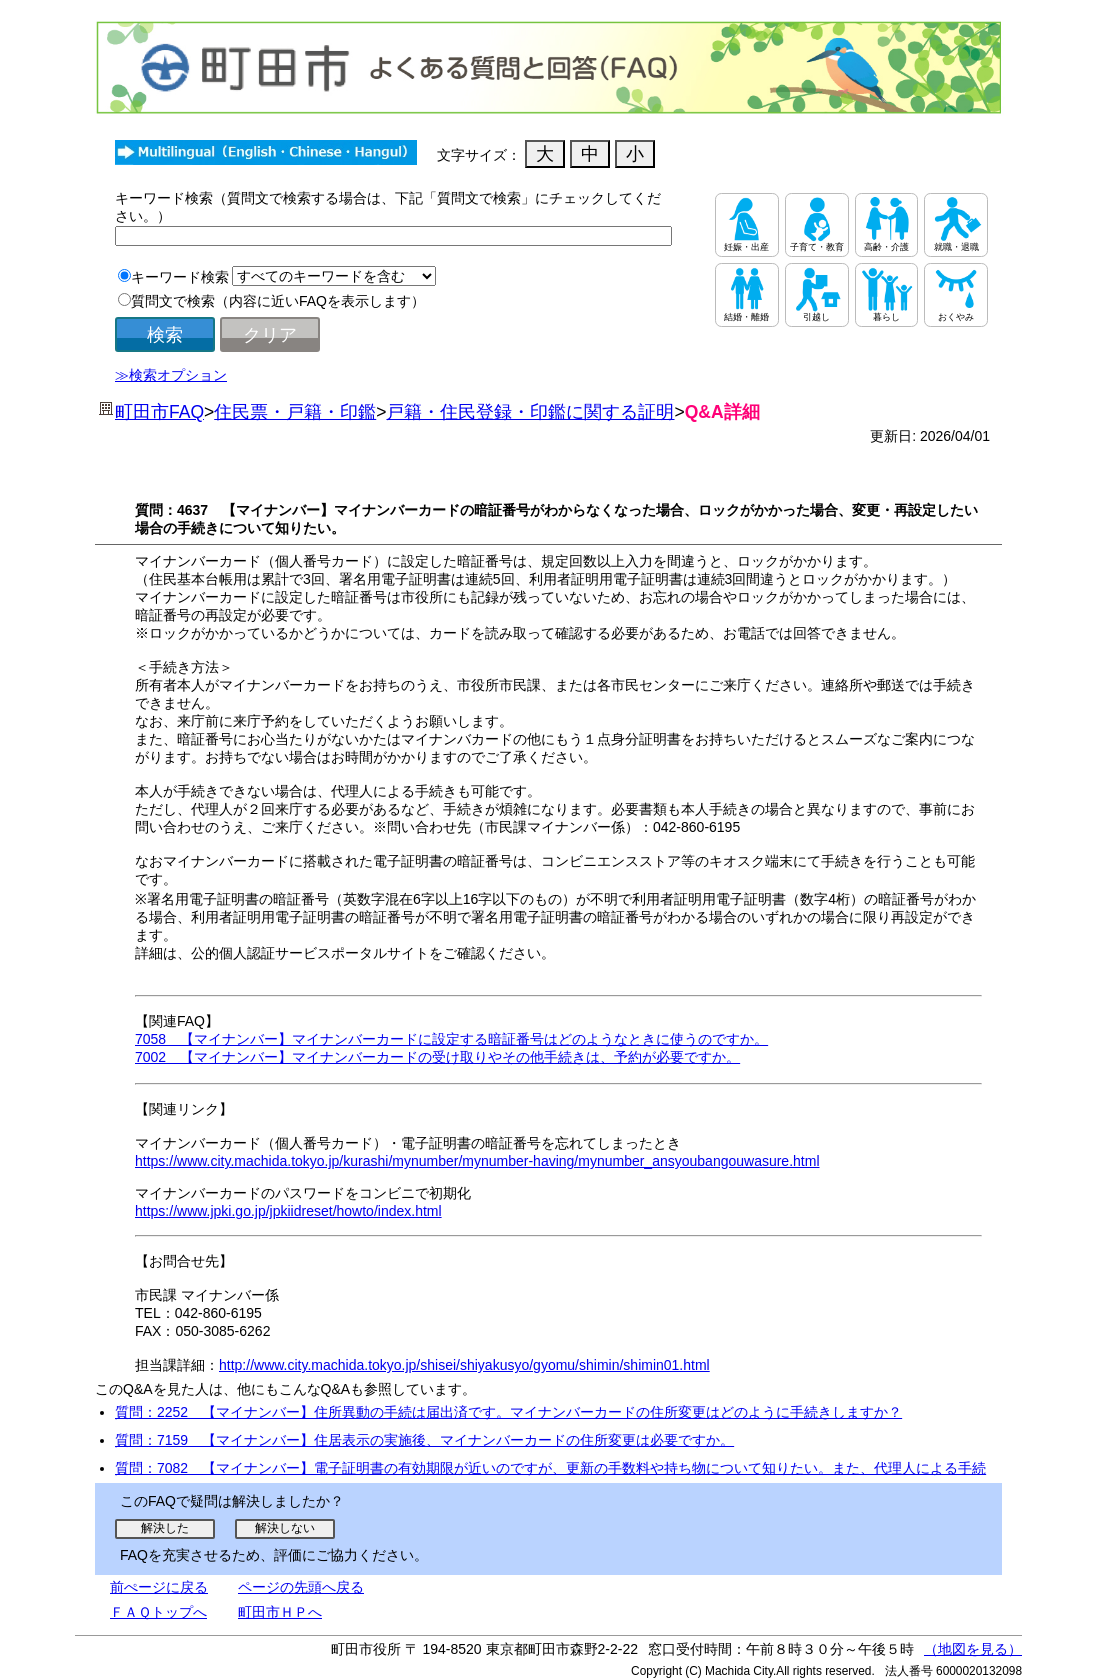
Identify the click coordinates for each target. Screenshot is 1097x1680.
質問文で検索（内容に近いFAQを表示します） (278, 301)
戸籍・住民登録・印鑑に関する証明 (530, 412)
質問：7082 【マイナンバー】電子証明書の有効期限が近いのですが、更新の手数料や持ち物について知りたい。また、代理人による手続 (550, 1468)
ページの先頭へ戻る (301, 1587)
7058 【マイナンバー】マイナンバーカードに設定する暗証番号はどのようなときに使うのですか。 (451, 1039)
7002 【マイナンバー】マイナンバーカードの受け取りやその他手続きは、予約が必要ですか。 (437, 1057)
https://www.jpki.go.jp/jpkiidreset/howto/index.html (288, 1211)
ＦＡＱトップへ (158, 1612)
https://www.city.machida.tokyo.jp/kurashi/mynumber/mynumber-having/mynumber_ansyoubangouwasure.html (477, 1161)
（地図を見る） (973, 1649)
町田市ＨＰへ (280, 1612)
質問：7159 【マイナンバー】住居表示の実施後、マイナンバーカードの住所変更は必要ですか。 (424, 1440)
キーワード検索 (180, 277)
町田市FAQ (159, 412)
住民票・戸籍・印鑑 (295, 412)
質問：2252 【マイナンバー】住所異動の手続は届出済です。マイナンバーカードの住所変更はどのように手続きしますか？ (508, 1412)
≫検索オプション (171, 375)
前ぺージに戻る (159, 1587)
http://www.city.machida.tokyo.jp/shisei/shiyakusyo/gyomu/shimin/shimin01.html (464, 1365)
